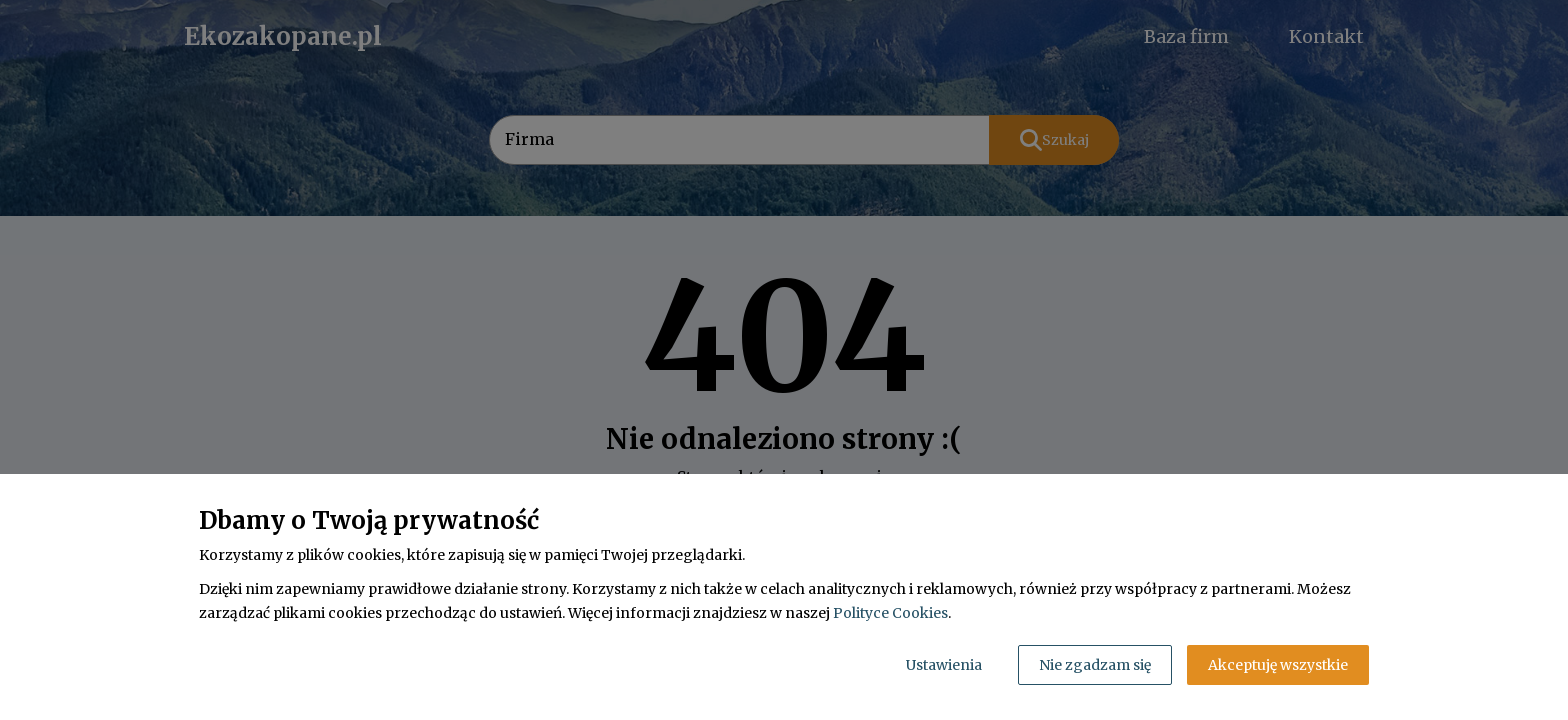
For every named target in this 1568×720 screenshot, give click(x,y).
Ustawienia (944, 665)
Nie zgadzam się (1095, 665)
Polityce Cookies (890, 613)
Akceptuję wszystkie (1278, 665)
